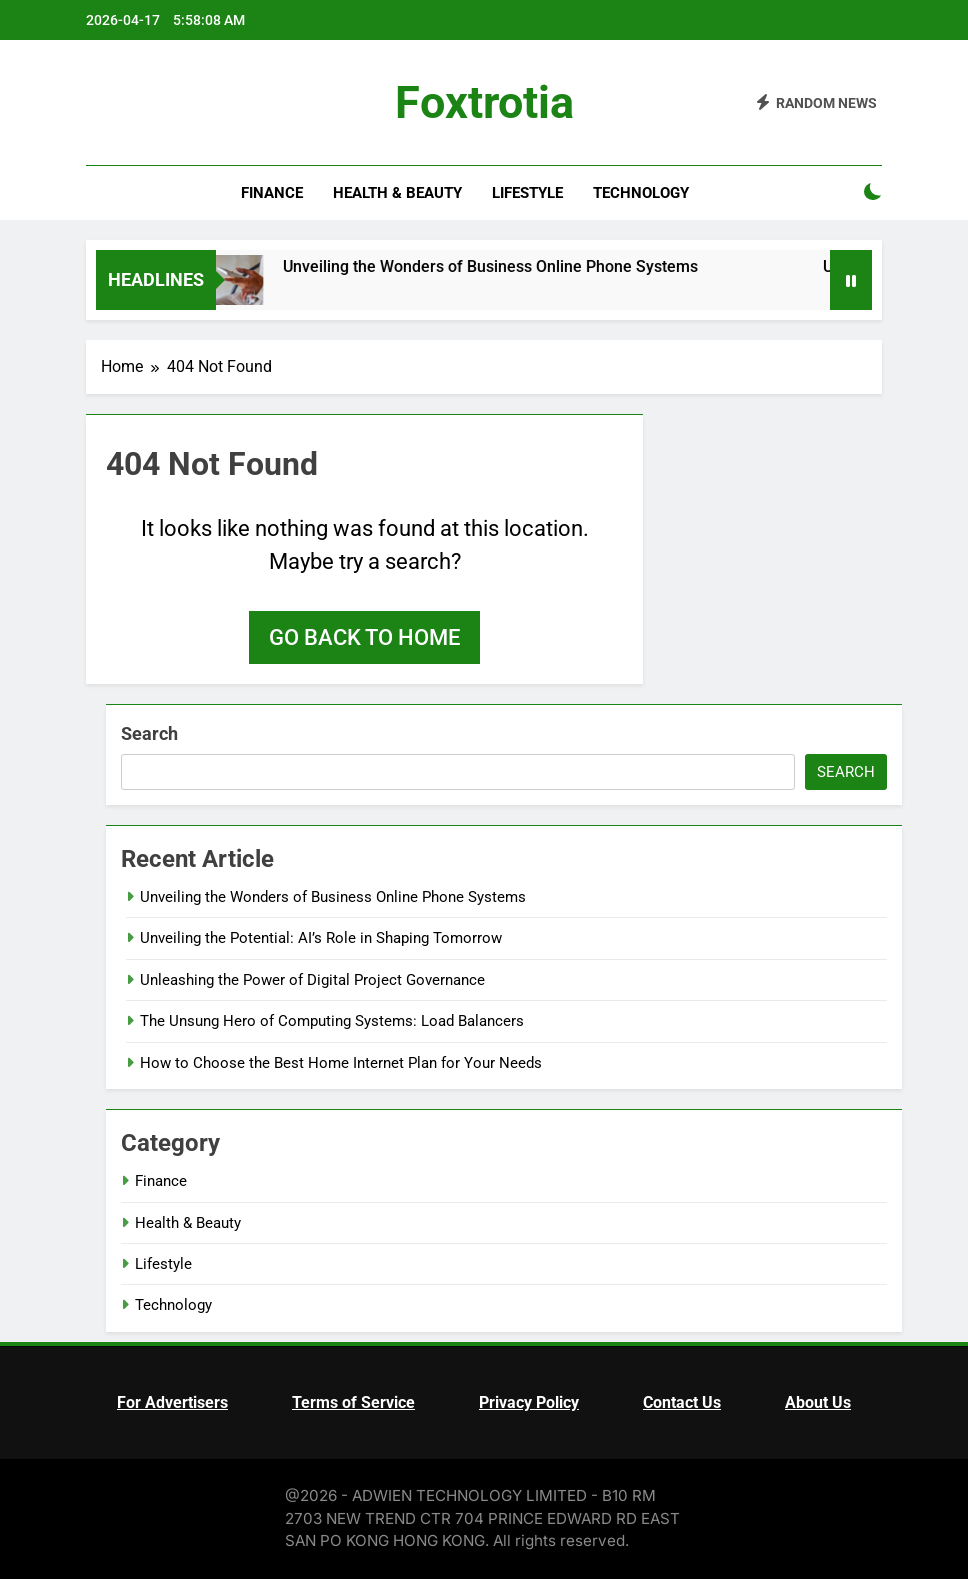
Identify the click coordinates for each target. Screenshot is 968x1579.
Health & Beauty (397, 193)
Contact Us (682, 1402)
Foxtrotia (484, 102)
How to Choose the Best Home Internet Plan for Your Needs (341, 1063)
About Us (818, 1402)
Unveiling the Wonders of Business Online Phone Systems (504, 266)
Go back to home (364, 637)
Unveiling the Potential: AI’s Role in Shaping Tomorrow (321, 938)
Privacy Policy (529, 1402)
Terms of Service (353, 1402)
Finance (272, 193)
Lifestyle (527, 193)
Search (149, 733)
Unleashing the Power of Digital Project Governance (312, 980)
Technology (641, 193)
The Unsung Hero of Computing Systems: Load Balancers (332, 1021)
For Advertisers (172, 1402)
